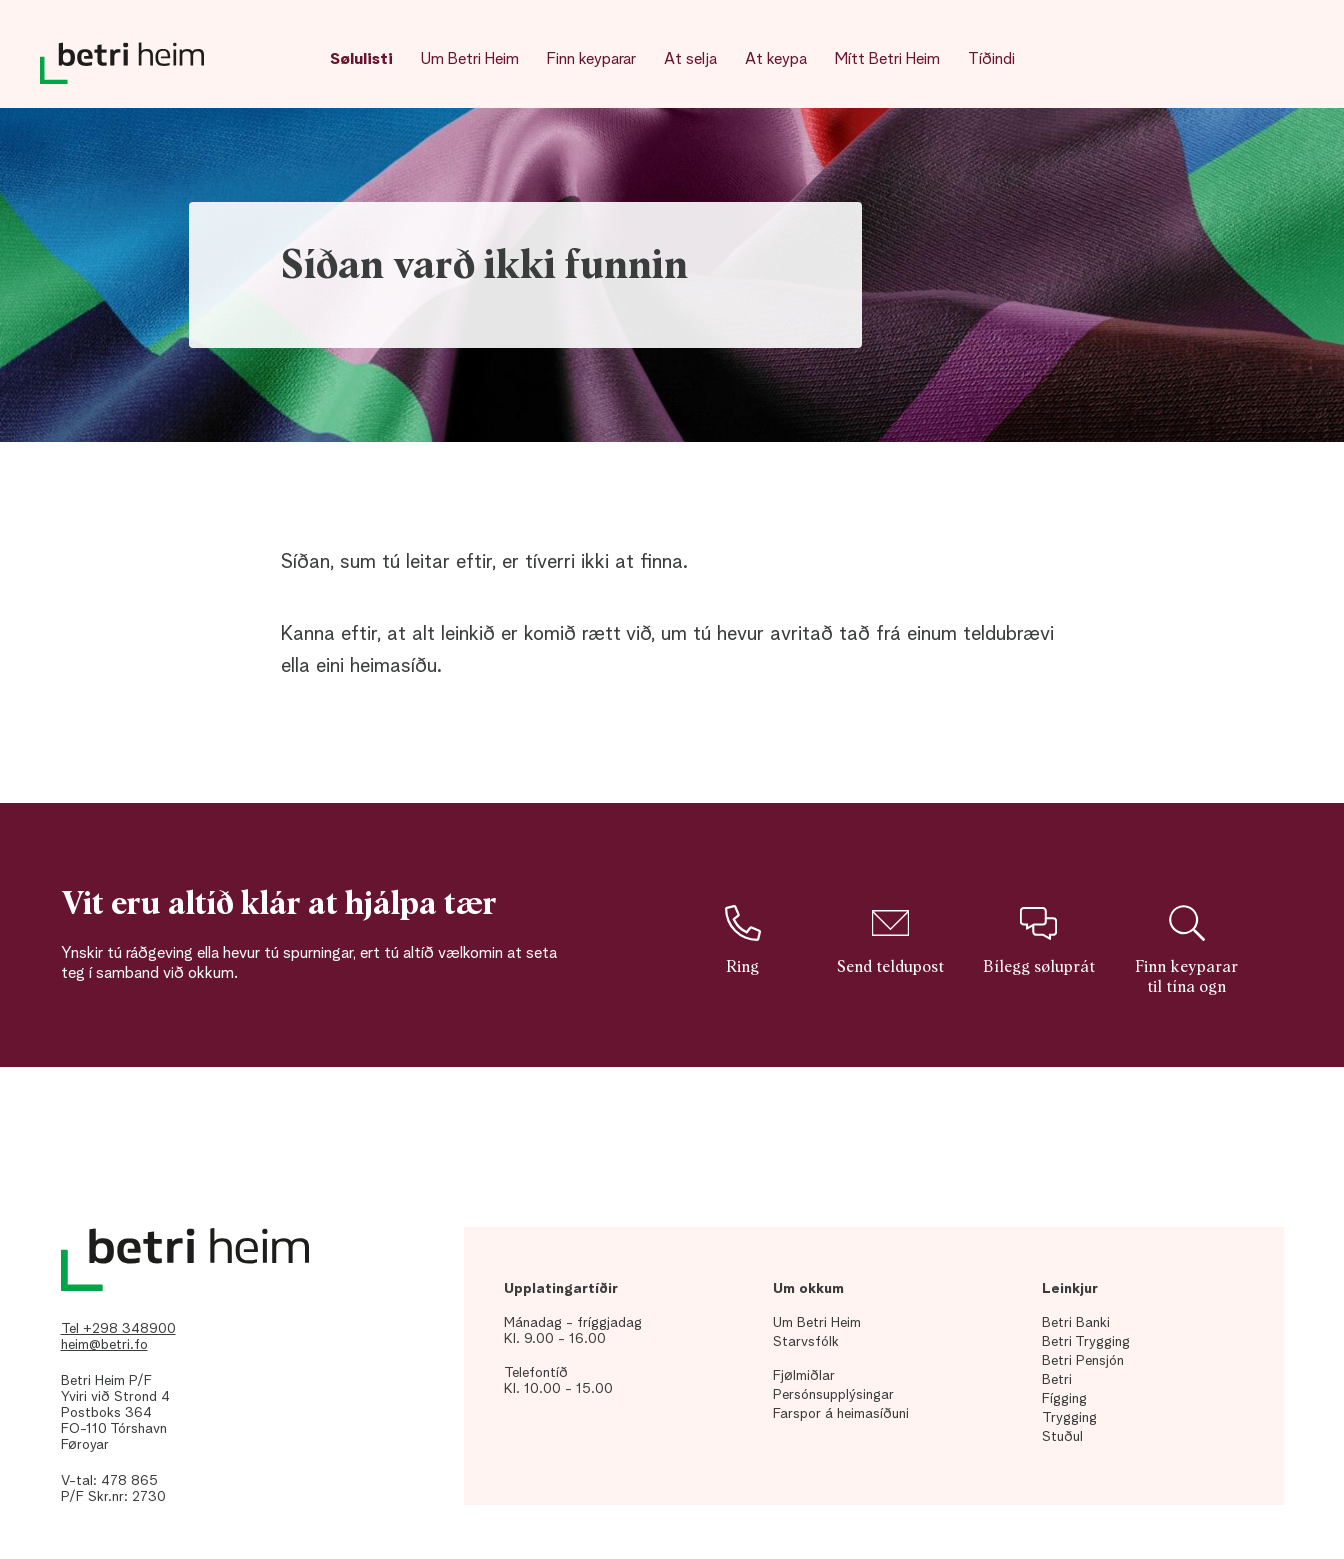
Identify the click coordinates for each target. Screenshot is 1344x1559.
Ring (742, 940)
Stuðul (1062, 1437)
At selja (690, 60)
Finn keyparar (591, 60)
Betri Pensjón (1083, 1361)
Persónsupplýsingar (833, 1395)
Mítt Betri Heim (887, 60)
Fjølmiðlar (804, 1376)
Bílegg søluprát (1039, 940)
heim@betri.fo (104, 1345)
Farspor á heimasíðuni (841, 1414)
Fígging (1064, 1399)
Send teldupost (890, 940)
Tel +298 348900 (118, 1329)
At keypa (776, 60)
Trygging (1069, 1418)
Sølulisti (361, 60)
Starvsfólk (806, 1342)
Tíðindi (991, 60)
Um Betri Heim (470, 60)
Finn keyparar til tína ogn (1186, 950)
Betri (1057, 1380)
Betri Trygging (1086, 1342)
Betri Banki (1076, 1323)
